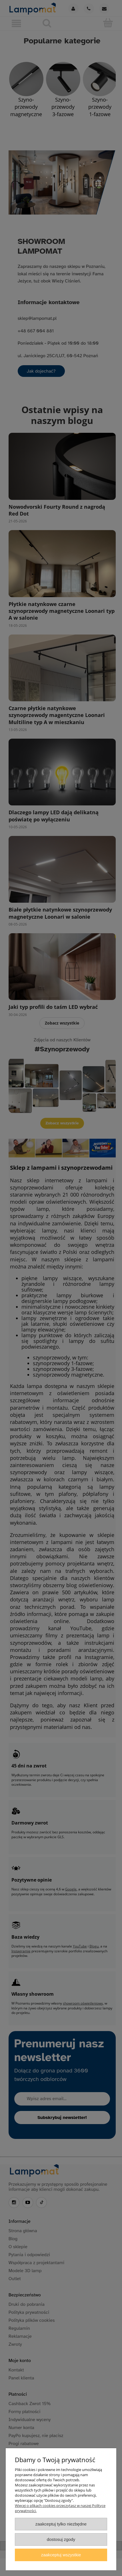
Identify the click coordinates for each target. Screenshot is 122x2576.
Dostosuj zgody (61, 2539)
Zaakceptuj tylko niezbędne (61, 2524)
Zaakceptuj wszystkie (61, 2554)
